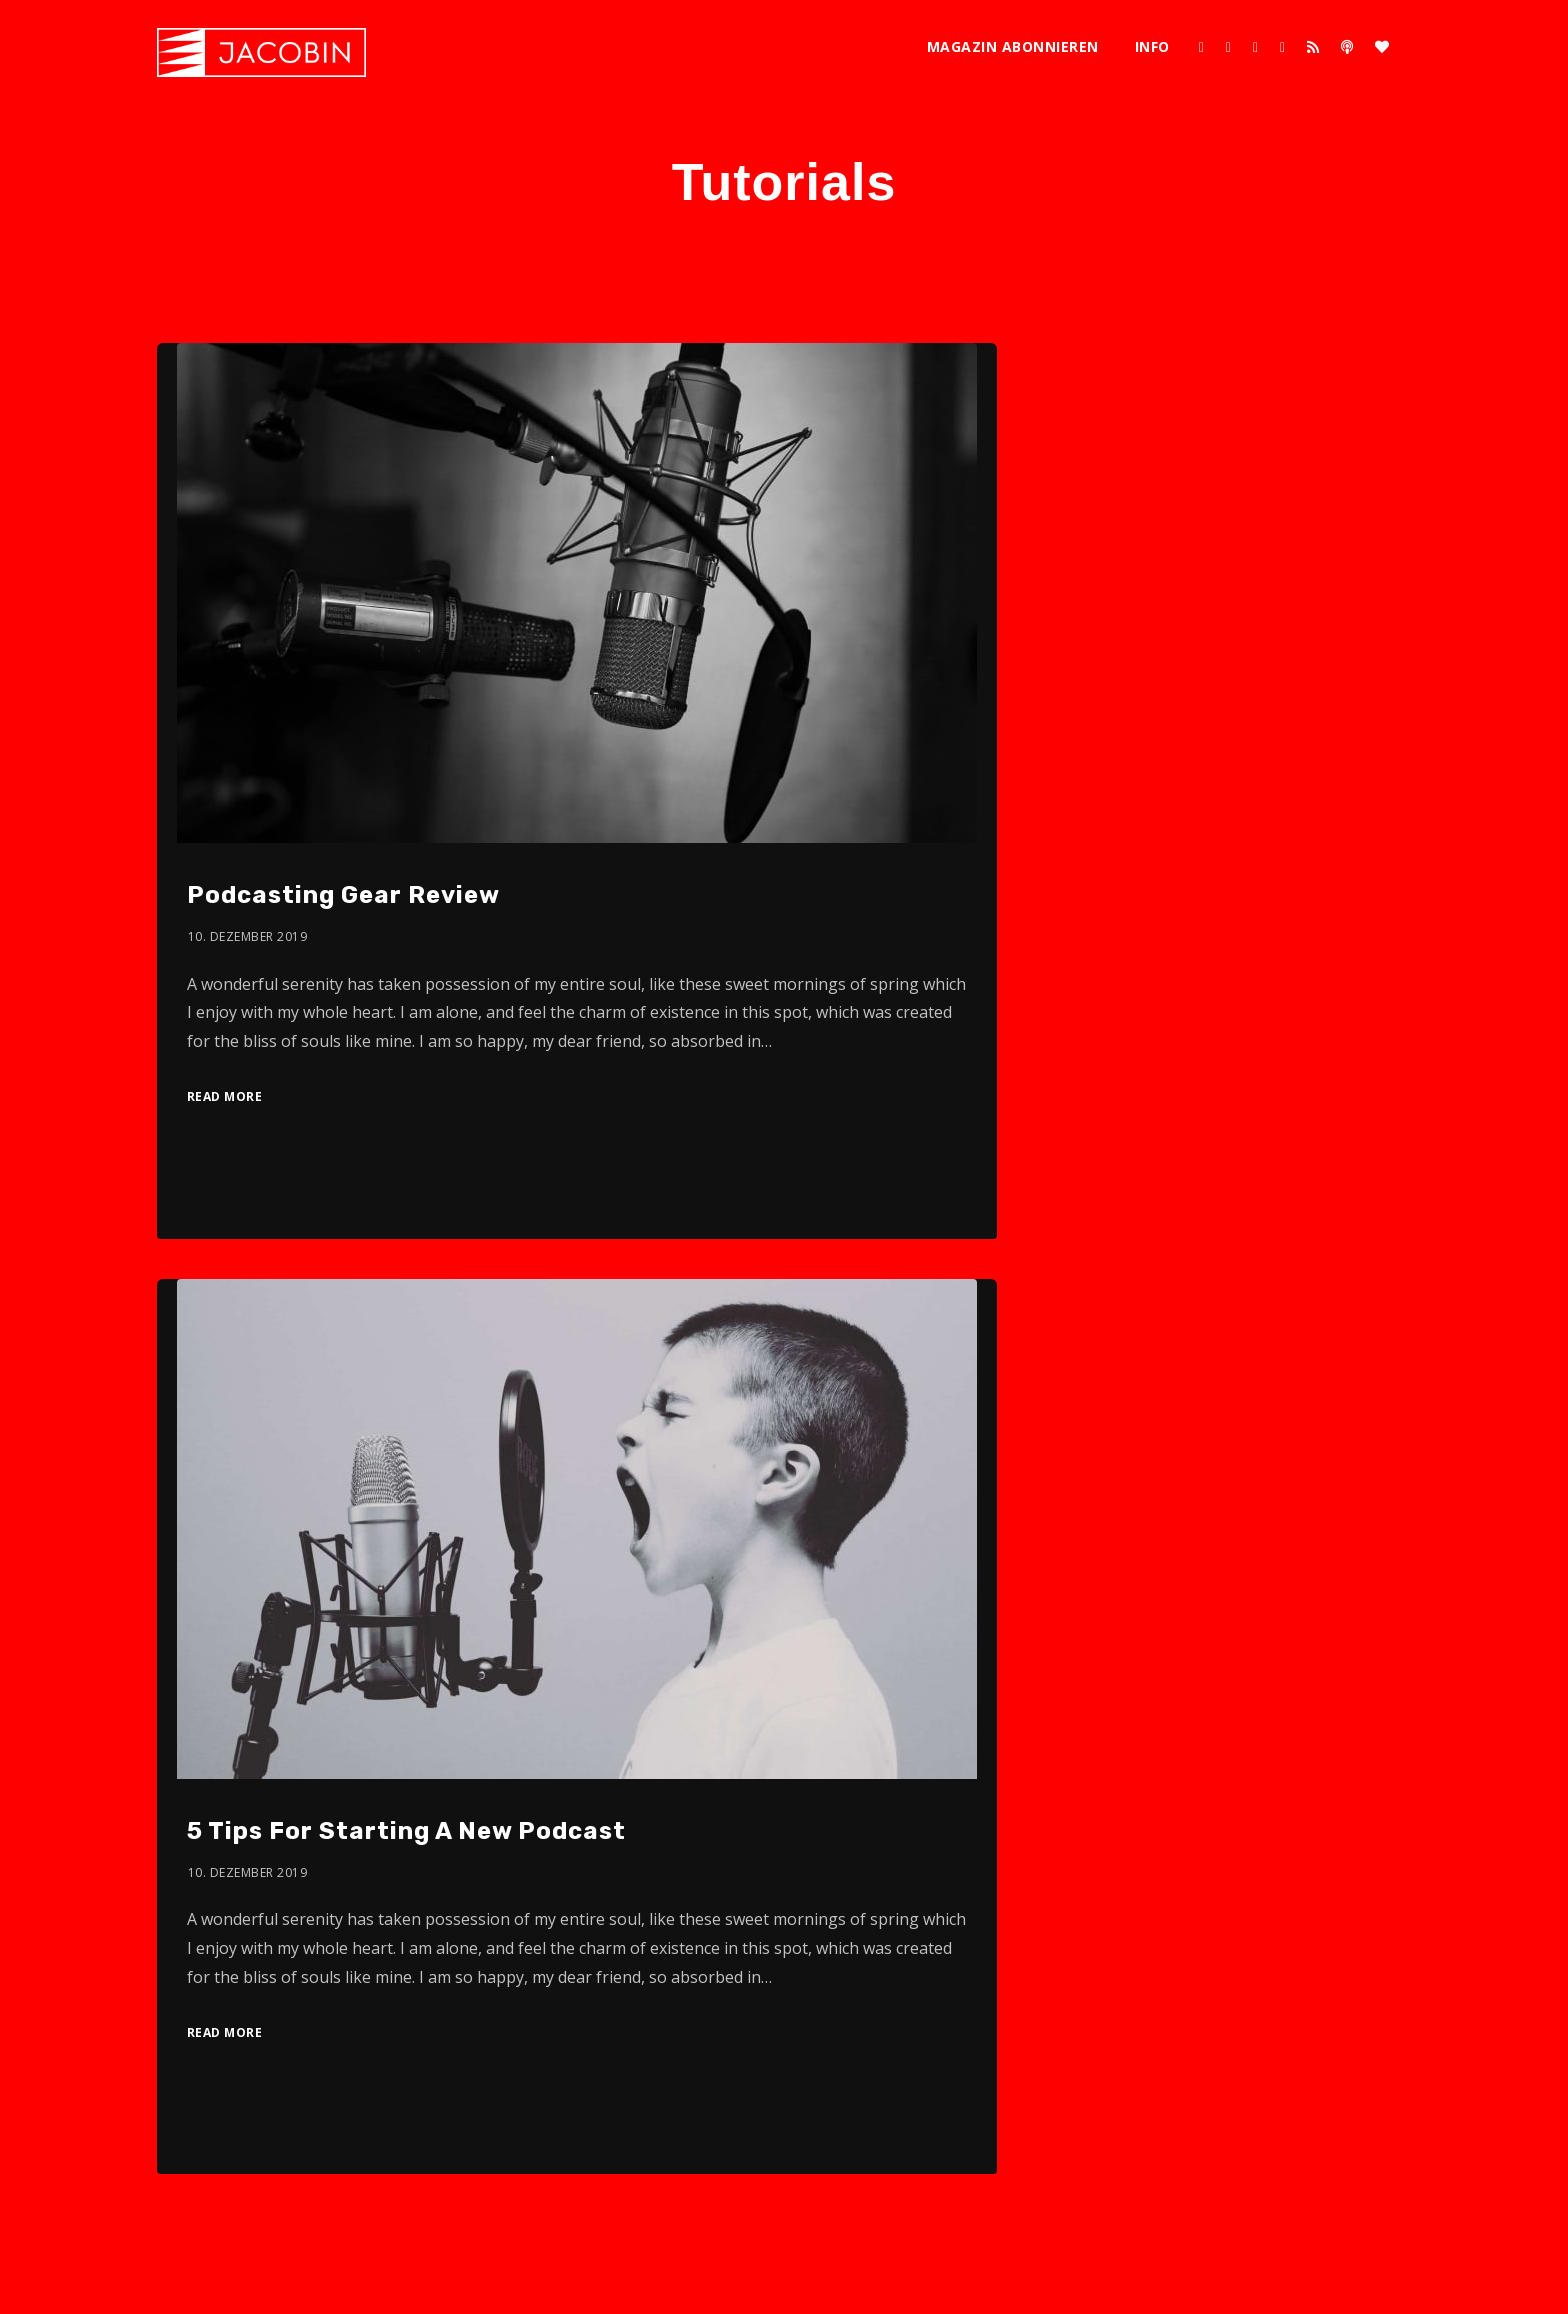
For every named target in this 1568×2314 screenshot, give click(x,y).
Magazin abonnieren (1013, 46)
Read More (225, 1096)
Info (1152, 46)
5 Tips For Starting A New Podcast (406, 1831)
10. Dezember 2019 (248, 936)
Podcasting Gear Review (343, 895)
